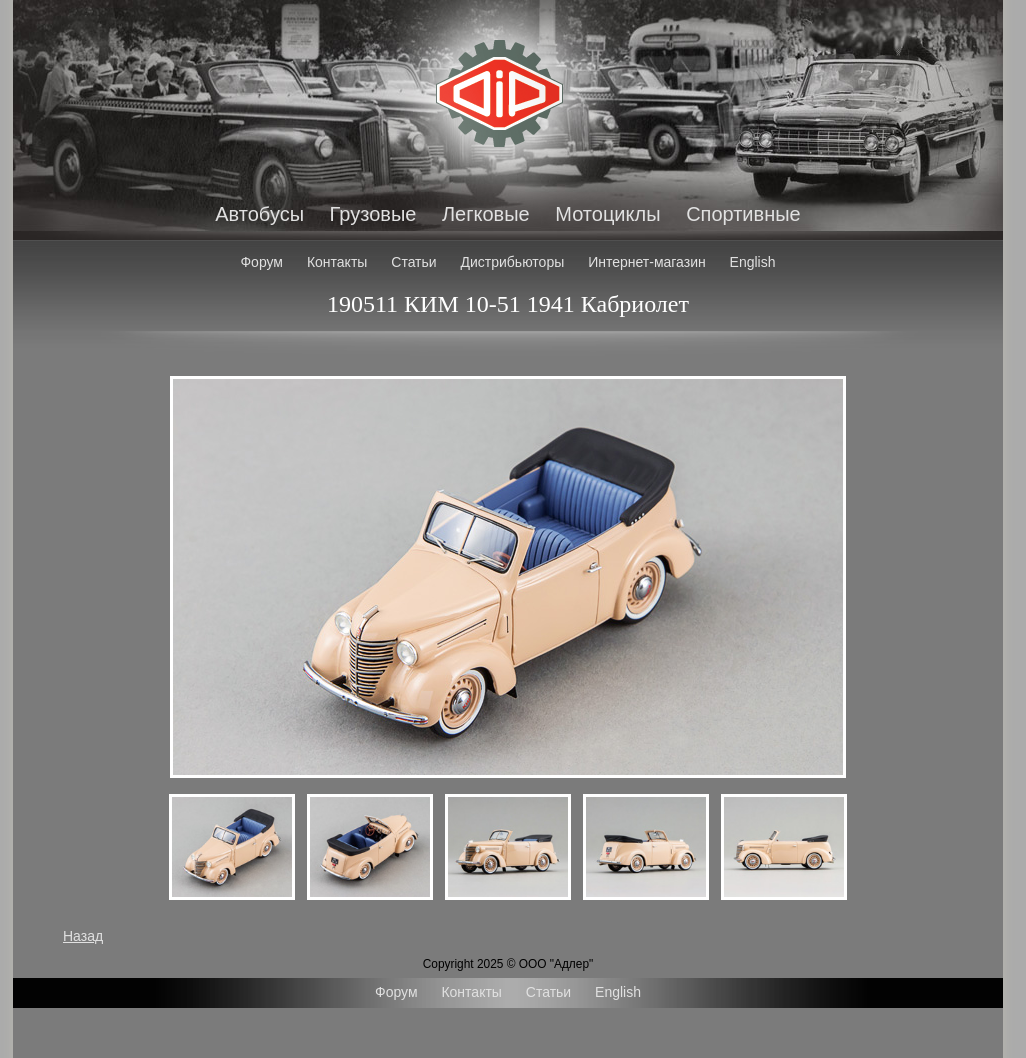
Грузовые (373, 214)
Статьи (413, 262)
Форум (261, 262)
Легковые (486, 214)
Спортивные (743, 214)
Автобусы (259, 214)
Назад (83, 936)
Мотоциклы (607, 214)
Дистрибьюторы (513, 262)
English (753, 262)
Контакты (337, 262)
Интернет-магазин (647, 262)
